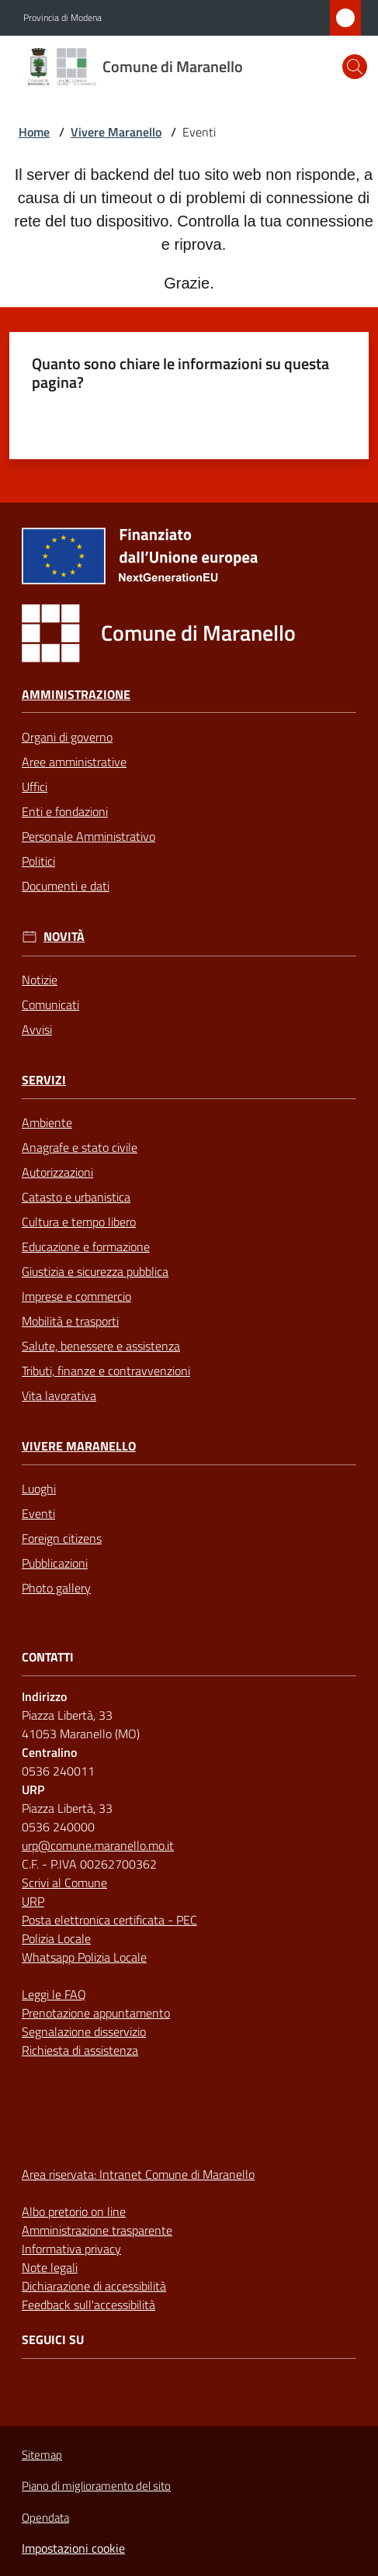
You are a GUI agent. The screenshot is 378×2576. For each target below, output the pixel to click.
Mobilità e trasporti (70, 1321)
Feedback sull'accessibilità (88, 2304)
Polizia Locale (56, 1938)
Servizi (44, 1080)
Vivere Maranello (116, 132)
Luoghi (39, 1488)
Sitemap (42, 2455)
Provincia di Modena (62, 18)
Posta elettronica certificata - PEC (109, 1919)
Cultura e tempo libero (79, 1221)
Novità (64, 936)
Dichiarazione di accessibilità (94, 2286)
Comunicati (50, 1004)
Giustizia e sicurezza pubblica (95, 1271)
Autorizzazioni (57, 1172)
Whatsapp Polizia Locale (84, 1957)
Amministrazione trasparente (97, 2230)
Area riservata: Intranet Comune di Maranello (138, 2174)
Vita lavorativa (59, 1395)
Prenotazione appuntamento (96, 2013)
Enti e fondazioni (65, 811)
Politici (38, 861)
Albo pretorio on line (74, 2211)
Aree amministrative (74, 761)
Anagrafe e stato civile (79, 1147)
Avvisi (37, 1029)
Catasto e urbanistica (76, 1197)
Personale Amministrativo (88, 836)
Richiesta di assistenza (80, 2050)
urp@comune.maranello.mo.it (98, 1845)
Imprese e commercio (76, 1296)
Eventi (38, 1513)
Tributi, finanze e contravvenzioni (106, 1370)
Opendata (45, 2517)
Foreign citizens (62, 1538)
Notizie (39, 979)
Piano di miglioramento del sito (96, 2486)
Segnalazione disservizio (84, 2031)
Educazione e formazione (86, 1246)
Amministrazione (76, 694)
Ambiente (47, 1122)
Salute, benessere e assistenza (101, 1345)
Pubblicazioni (55, 1563)
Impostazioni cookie (73, 2548)
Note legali (50, 2267)
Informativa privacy (71, 2248)
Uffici (34, 786)
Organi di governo (67, 737)
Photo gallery (56, 1587)
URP (33, 1901)
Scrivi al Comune (64, 1882)
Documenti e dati (65, 886)
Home (34, 132)
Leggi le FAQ (54, 1994)
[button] (355, 67)
